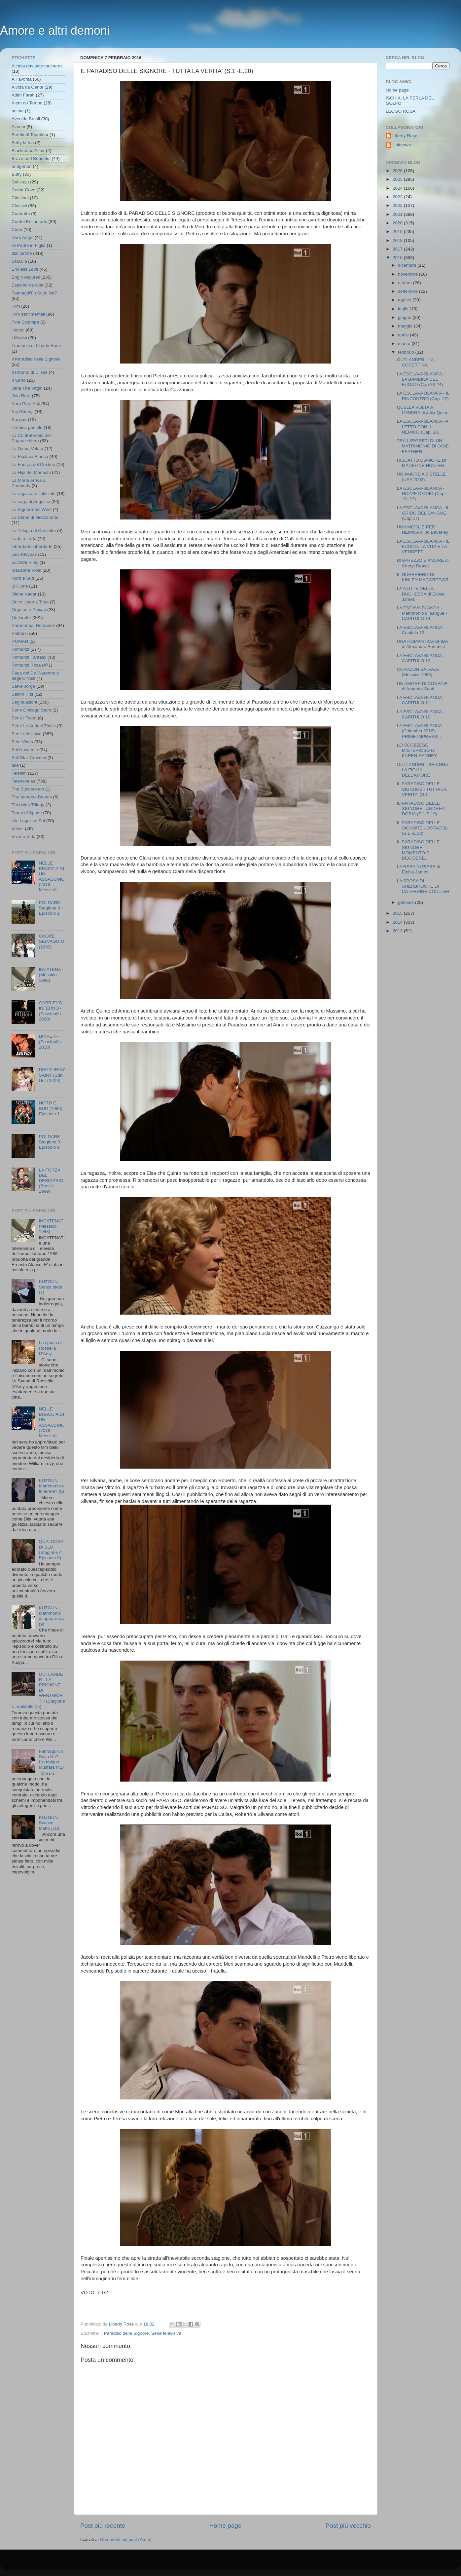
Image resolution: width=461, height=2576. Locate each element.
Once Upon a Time (30, 601)
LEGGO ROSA (400, 111)
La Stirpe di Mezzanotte (35, 517)
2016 (398, 257)
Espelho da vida (27, 285)
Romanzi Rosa (26, 665)
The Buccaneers (28, 789)
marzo (404, 343)
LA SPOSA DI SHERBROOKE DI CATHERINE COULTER (423, 886)
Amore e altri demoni (55, 30)
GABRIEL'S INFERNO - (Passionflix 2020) (50, 1010)
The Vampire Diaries (32, 796)
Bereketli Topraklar (30, 134)
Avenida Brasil (26, 118)
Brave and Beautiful (31, 158)
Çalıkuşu (20, 181)
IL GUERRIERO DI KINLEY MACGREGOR (423, 577)
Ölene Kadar (24, 594)
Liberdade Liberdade (32, 546)
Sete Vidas (22, 741)
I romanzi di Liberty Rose (36, 345)
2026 (398, 170)
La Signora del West (32, 509)
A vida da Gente (27, 87)
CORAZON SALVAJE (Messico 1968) (418, 672)
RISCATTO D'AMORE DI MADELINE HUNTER (421, 463)
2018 (398, 240)
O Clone (20, 586)
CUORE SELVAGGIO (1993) (51, 941)
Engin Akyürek (26, 277)
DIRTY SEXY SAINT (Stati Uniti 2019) (52, 1075)
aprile (404, 334)
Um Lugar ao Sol (28, 820)
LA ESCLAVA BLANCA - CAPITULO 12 (420, 658)
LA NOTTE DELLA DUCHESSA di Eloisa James (420, 593)
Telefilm (19, 773)
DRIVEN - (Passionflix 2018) (50, 1041)
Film (16, 306)
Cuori (17, 229)
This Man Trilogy (28, 804)
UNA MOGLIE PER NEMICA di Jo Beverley (422, 529)
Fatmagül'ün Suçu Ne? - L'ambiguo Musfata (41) (51, 1759)
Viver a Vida (23, 836)
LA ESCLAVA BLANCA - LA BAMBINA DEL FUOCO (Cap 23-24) (420, 379)
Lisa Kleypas (24, 554)
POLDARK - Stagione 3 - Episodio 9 (51, 1142)
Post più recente (102, 2525)
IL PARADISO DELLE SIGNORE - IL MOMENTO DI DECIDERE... (418, 850)
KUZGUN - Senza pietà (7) (50, 1287)
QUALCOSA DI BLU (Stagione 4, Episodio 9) (51, 1549)
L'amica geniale (27, 427)
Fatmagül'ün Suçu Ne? (34, 292)
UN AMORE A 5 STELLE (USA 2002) (421, 477)
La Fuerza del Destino (33, 464)
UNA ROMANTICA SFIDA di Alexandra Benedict (422, 644)
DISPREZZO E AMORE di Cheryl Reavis (423, 563)
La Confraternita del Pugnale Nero (31, 438)
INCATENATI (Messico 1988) (51, 974)
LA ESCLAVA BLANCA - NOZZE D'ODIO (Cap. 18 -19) (421, 493)
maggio (406, 326)
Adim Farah (23, 95)
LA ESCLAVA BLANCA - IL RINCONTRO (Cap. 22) (423, 396)
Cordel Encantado (29, 221)
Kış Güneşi (22, 411)
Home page (225, 2525)
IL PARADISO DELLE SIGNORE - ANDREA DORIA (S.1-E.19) (420, 808)
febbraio (406, 352)
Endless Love (25, 269)
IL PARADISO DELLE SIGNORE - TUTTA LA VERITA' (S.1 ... (421, 789)
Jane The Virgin (27, 388)
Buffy (17, 174)
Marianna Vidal (26, 570)
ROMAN (20, 641)
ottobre (405, 282)
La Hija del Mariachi (31, 472)
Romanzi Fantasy (29, 657)
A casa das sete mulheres (37, 65)
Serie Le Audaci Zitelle (34, 725)
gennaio (406, 902)
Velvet (18, 828)
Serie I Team (24, 717)
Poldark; (20, 633)
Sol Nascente (25, 749)
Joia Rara (21, 395)
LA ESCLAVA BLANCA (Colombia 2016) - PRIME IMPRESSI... (419, 731)
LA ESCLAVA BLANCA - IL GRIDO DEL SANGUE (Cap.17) (423, 513)
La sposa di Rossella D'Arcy (50, 1348)
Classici (19, 205)
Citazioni (20, 197)
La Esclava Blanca (30, 456)
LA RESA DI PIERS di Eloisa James (418, 869)
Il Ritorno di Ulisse (30, 372)
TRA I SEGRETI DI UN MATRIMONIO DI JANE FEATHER (423, 446)
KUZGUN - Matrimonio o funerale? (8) (51, 1486)
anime (18, 110)
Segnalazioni (24, 702)
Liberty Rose (404, 135)
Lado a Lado (24, 538)
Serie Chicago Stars (31, 710)
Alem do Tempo (27, 102)
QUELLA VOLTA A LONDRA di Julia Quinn (422, 410)
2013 (398, 930)
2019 (398, 231)
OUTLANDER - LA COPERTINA (415, 362)
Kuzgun (19, 419)
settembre (408, 291)
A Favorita (22, 79)
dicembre (407, 265)
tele (15, 765)
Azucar (18, 126)
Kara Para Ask (26, 403)
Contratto (21, 213)
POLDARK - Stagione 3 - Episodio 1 (51, 908)
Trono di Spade (27, 812)
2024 (398, 188)
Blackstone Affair (28, 150)
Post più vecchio (348, 2525)
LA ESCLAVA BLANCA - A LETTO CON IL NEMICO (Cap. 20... (422, 426)
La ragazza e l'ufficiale (33, 493)
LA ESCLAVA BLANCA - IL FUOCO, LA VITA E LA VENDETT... (423, 546)
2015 (398, 913)
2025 (398, 179)
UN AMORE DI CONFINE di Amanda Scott (422, 686)
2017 (398, 249)
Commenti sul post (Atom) (126, 2539)
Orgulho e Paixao (29, 609)
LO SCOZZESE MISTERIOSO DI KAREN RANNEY (417, 750)
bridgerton (22, 166)
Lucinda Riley (25, 562)
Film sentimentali (28, 314)
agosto (405, 299)
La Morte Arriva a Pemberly (29, 483)
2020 (398, 222)
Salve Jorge (23, 686)
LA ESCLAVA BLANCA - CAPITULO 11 (420, 700)
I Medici (19, 337)
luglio (403, 308)
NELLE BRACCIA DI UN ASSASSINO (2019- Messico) (51, 876)
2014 (398, 922)
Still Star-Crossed (29, 757)
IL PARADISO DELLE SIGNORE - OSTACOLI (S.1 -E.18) (423, 828)
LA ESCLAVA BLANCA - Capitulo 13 (420, 630)
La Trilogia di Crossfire (34, 530)
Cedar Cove (23, 189)
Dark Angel (22, 237)
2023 (398, 196)
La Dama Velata (27, 448)
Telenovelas (23, 781)
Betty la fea (23, 142)
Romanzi (20, 649)
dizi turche (22, 253)
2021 (398, 214)
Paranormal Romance (33, 625)
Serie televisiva (166, 2333)
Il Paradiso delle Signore (124, 2333)
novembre (408, 274)
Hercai (18, 329)
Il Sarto (19, 380)
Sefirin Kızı (22, 694)
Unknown (401, 144)
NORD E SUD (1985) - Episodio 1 (52, 1108)
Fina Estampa (25, 322)
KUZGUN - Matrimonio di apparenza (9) (51, 1616)
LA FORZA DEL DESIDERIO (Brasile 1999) (51, 1181)
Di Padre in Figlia (29, 245)
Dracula (19, 261)
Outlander (21, 617)
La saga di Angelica (31, 501)
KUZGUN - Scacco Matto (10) (49, 1822)
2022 (398, 205)
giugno (405, 317)
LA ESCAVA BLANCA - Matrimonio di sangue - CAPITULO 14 (422, 613)
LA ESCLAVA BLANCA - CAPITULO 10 (420, 714)
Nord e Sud (23, 578)
